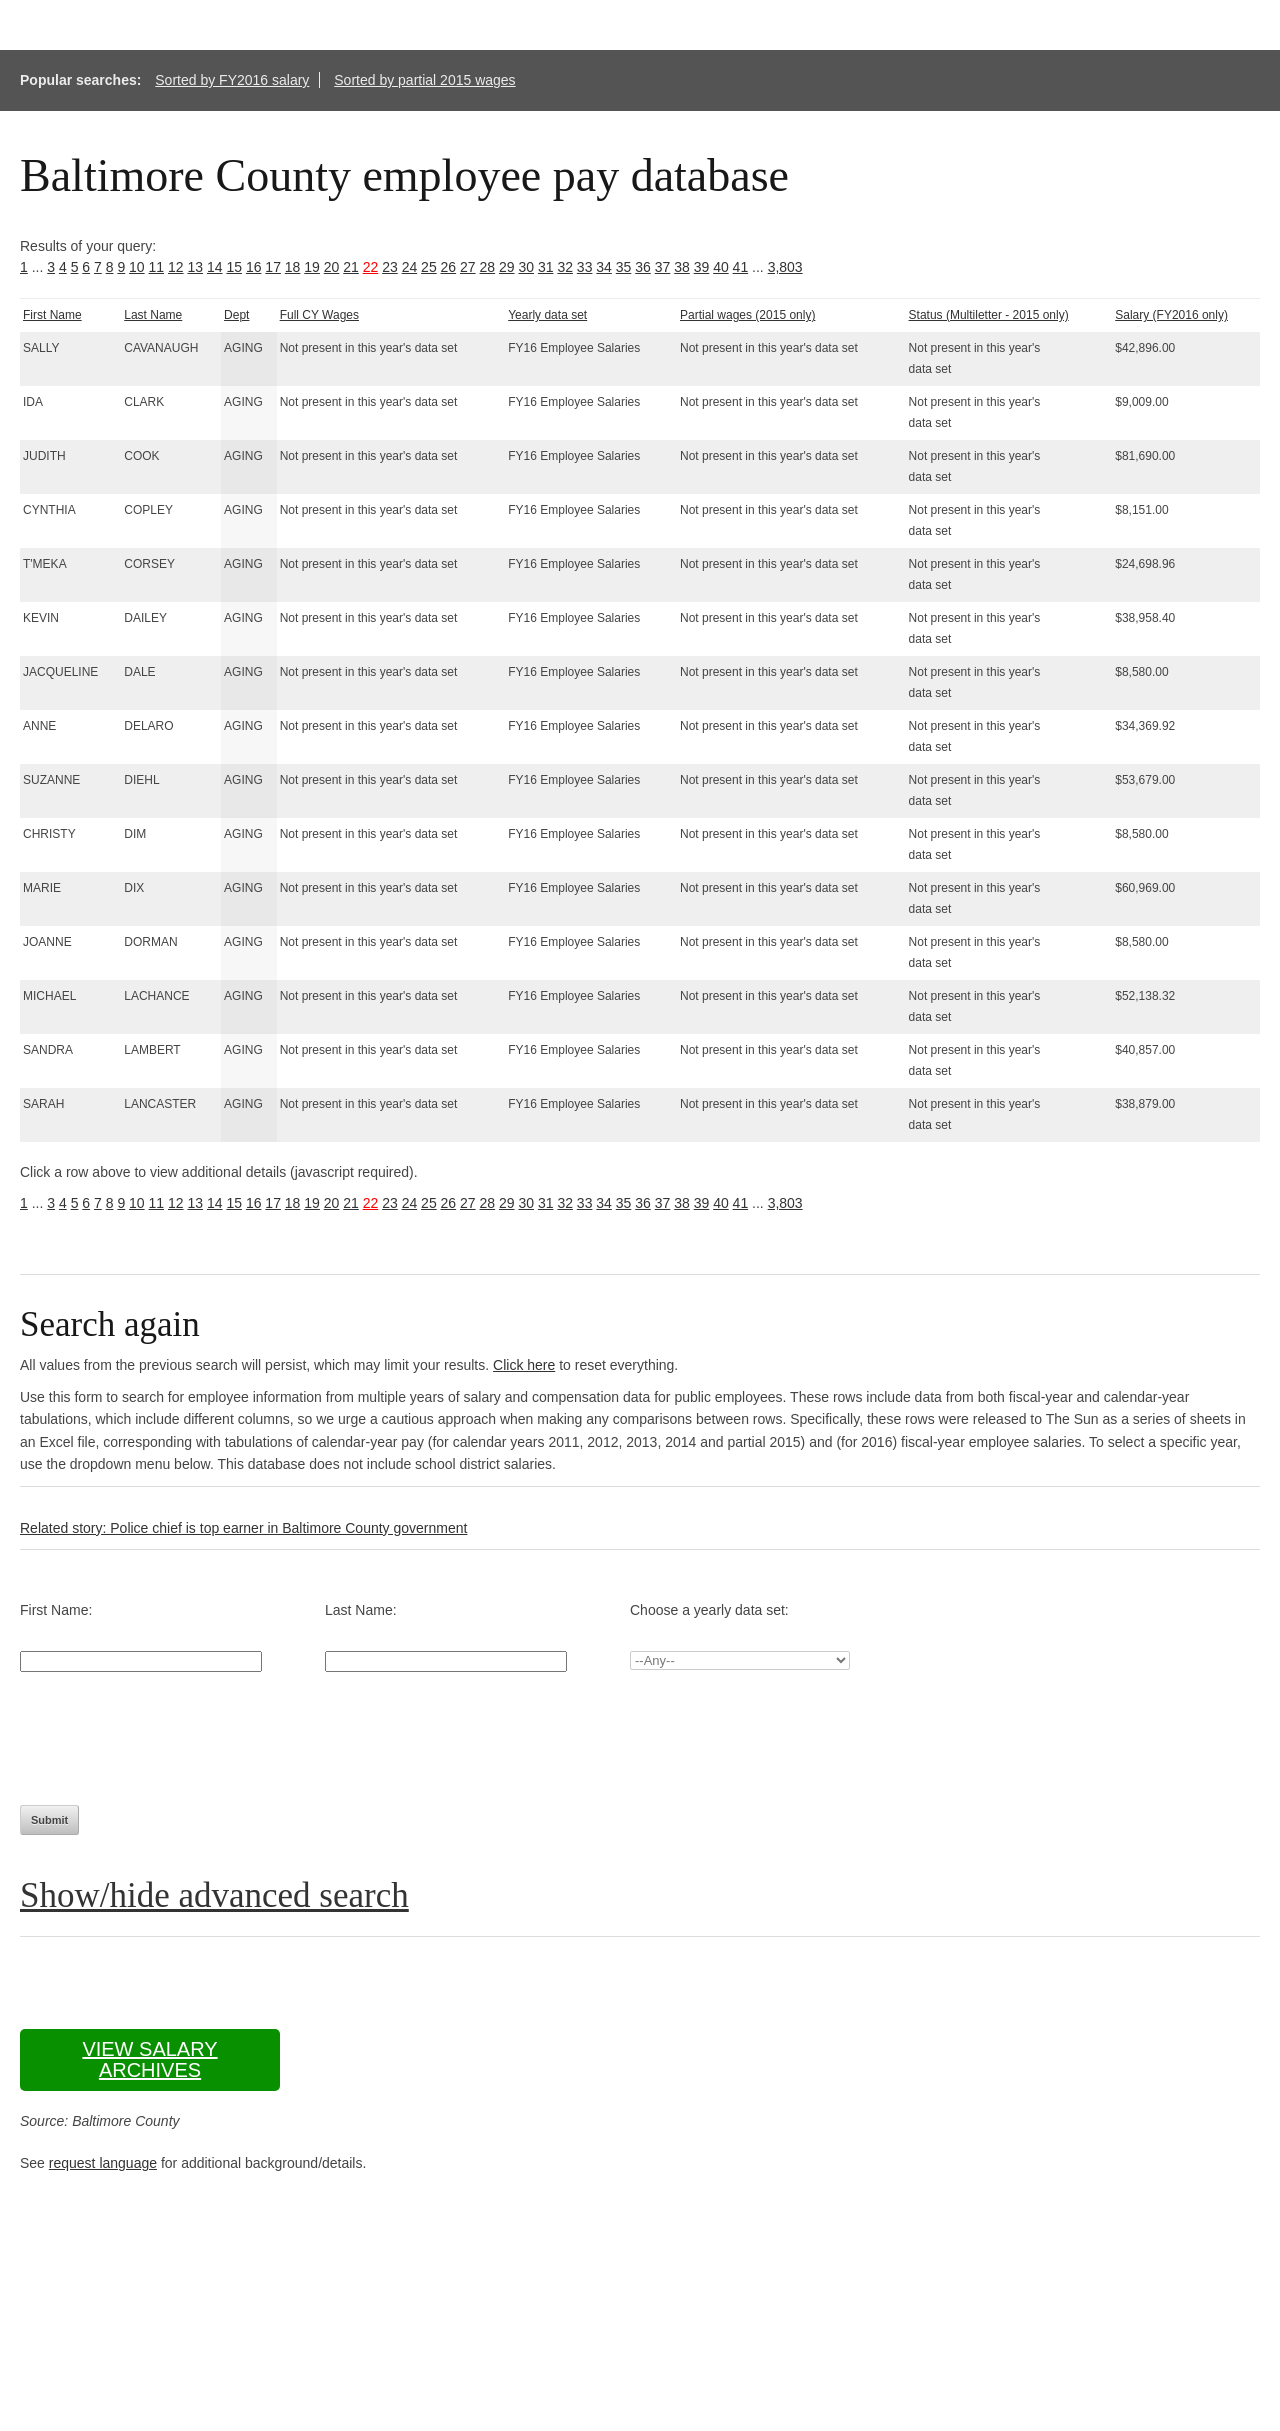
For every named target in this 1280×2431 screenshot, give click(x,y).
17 (273, 267)
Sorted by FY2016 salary (232, 80)
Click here (524, 1365)
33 (585, 267)
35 (624, 267)
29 (507, 267)
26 (449, 267)
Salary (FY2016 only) (1171, 315)
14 (215, 267)
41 (741, 267)
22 (371, 267)
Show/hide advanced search (214, 1895)
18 (293, 267)
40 (721, 267)
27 (468, 267)
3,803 (785, 267)
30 (526, 267)
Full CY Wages (319, 315)
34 (604, 267)
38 (682, 267)
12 (176, 267)
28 (488, 267)
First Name (52, 315)
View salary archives (149, 2059)
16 (254, 267)
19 (312, 267)
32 (565, 267)
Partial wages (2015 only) (747, 315)
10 (137, 267)
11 (157, 267)
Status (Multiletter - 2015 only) (989, 315)
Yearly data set (547, 315)
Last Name (153, 315)
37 (663, 267)
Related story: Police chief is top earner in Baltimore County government (243, 1528)
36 (643, 267)
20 (332, 267)
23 (390, 267)
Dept (236, 315)
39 (702, 267)
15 (234, 267)
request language (103, 2163)
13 (195, 267)
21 (351, 267)
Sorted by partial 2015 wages (424, 80)
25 (429, 267)
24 (410, 267)
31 (546, 267)
